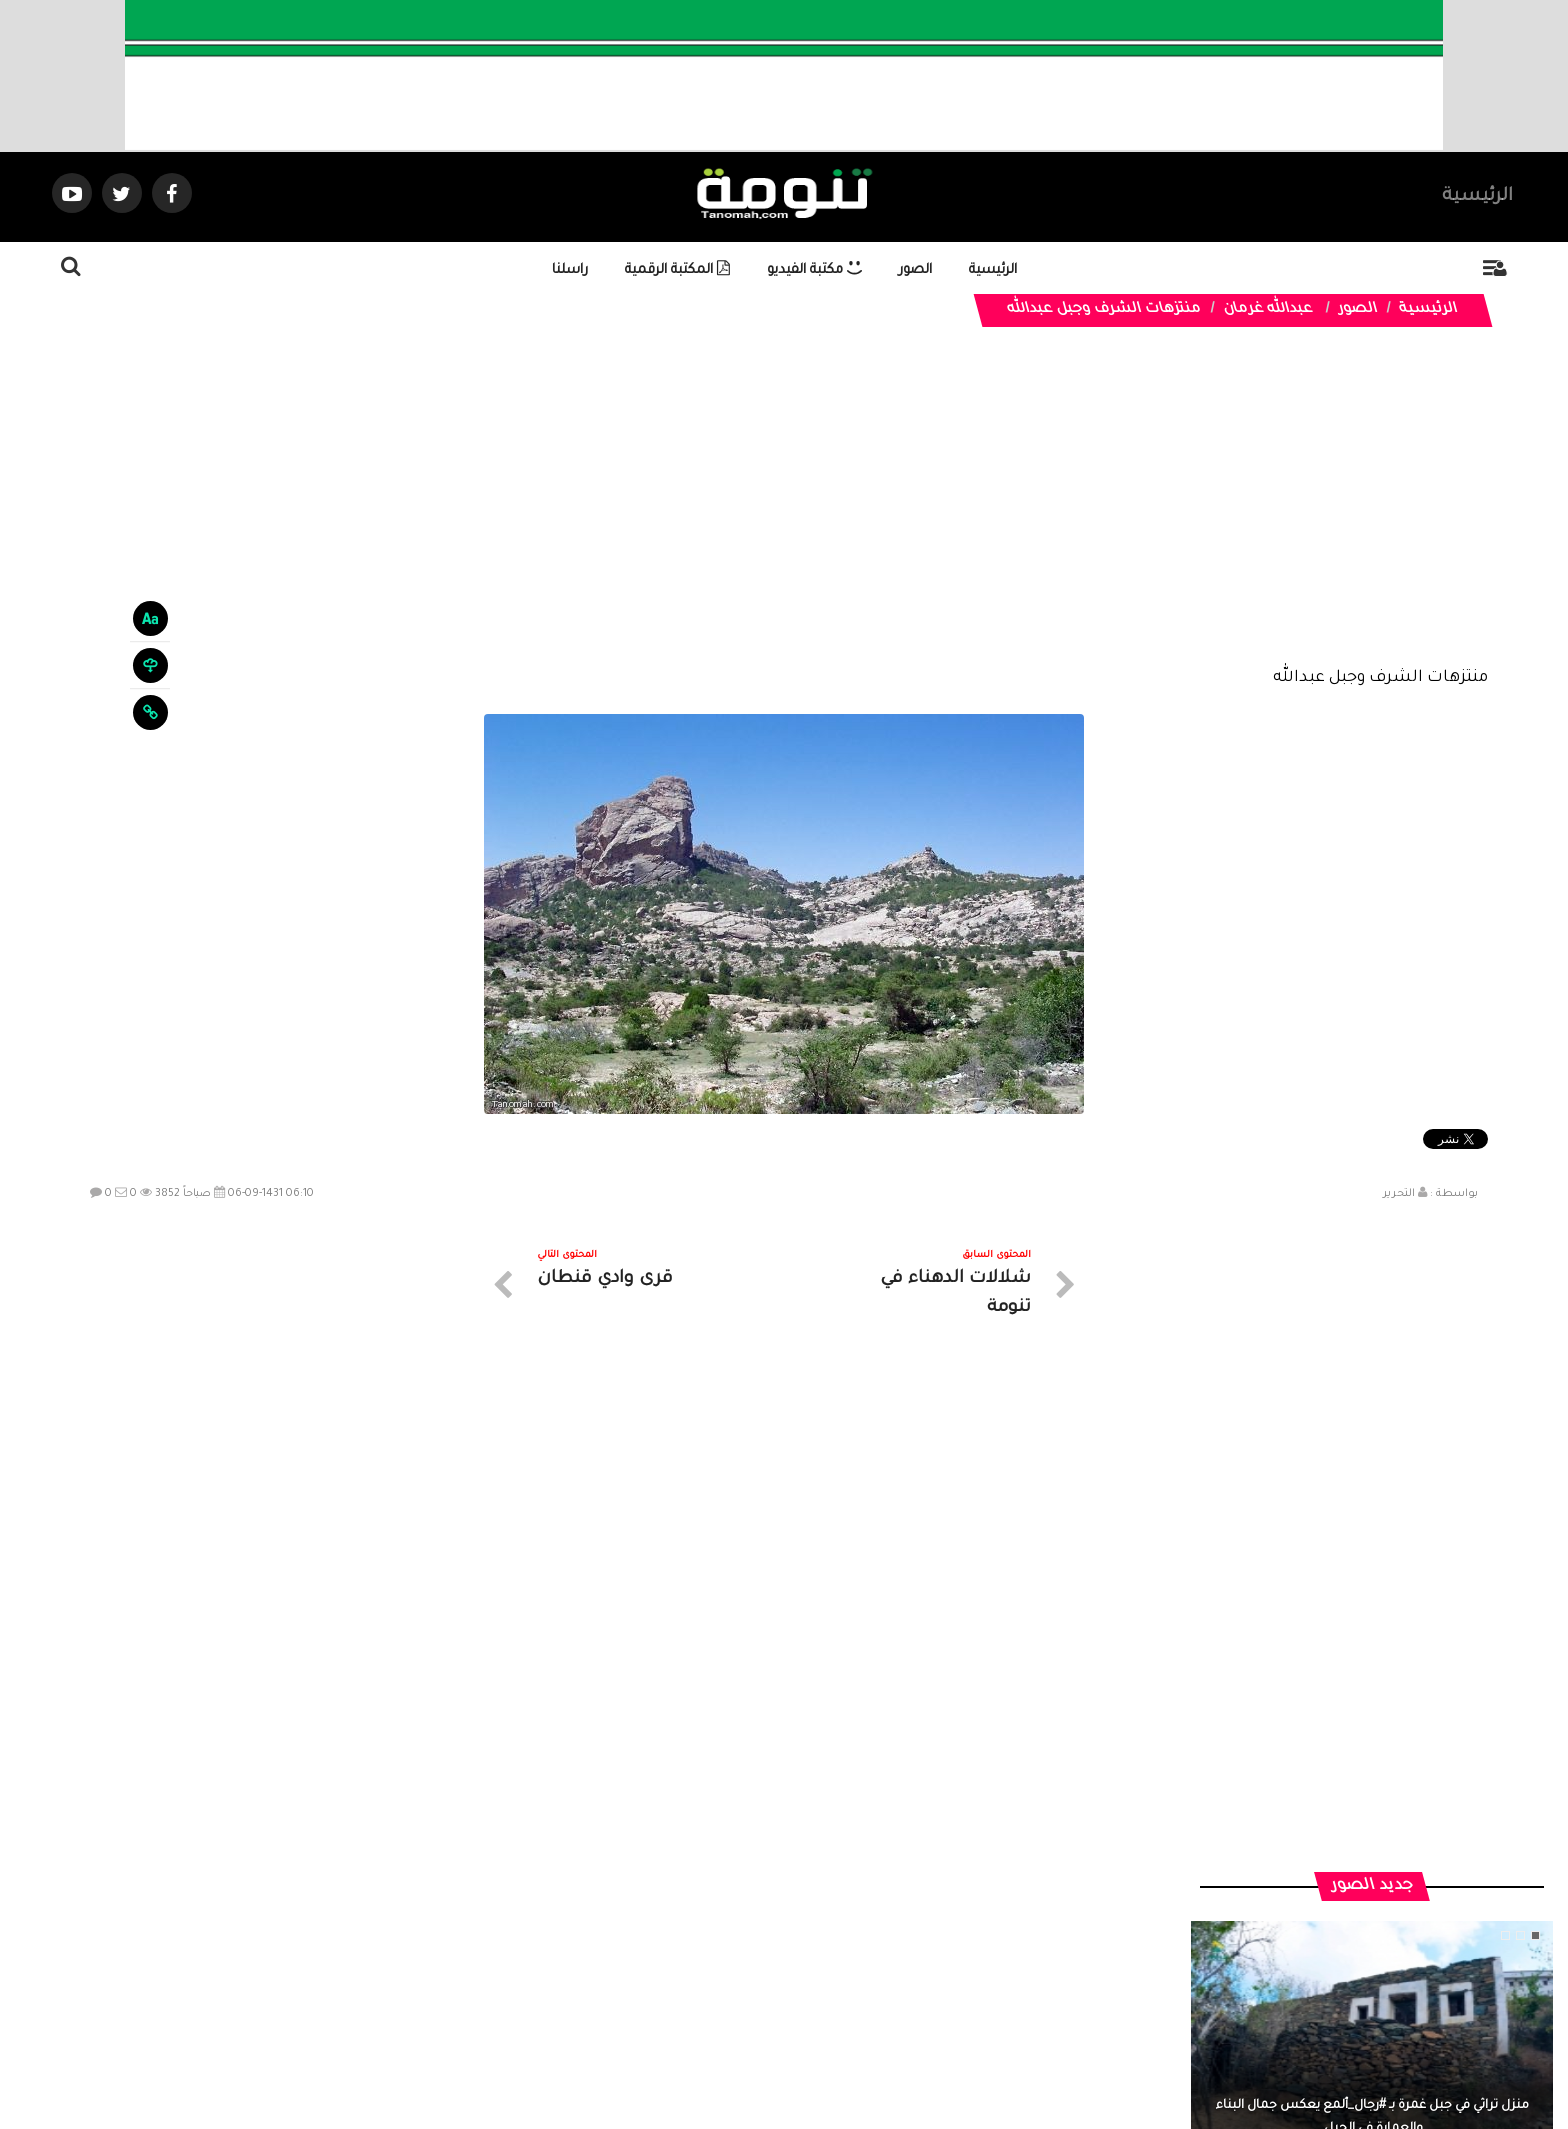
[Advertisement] (784, 512)
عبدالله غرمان (1267, 310)
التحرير (1399, 1194)
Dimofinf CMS (801, 2046)
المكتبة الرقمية (677, 270)
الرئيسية (1477, 197)
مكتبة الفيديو (814, 270)
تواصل (684, 1949)
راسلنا (570, 270)
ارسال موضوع (599, 1949)
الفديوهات (833, 1949)
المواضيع (912, 1949)
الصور (915, 270)
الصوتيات (754, 1949)
